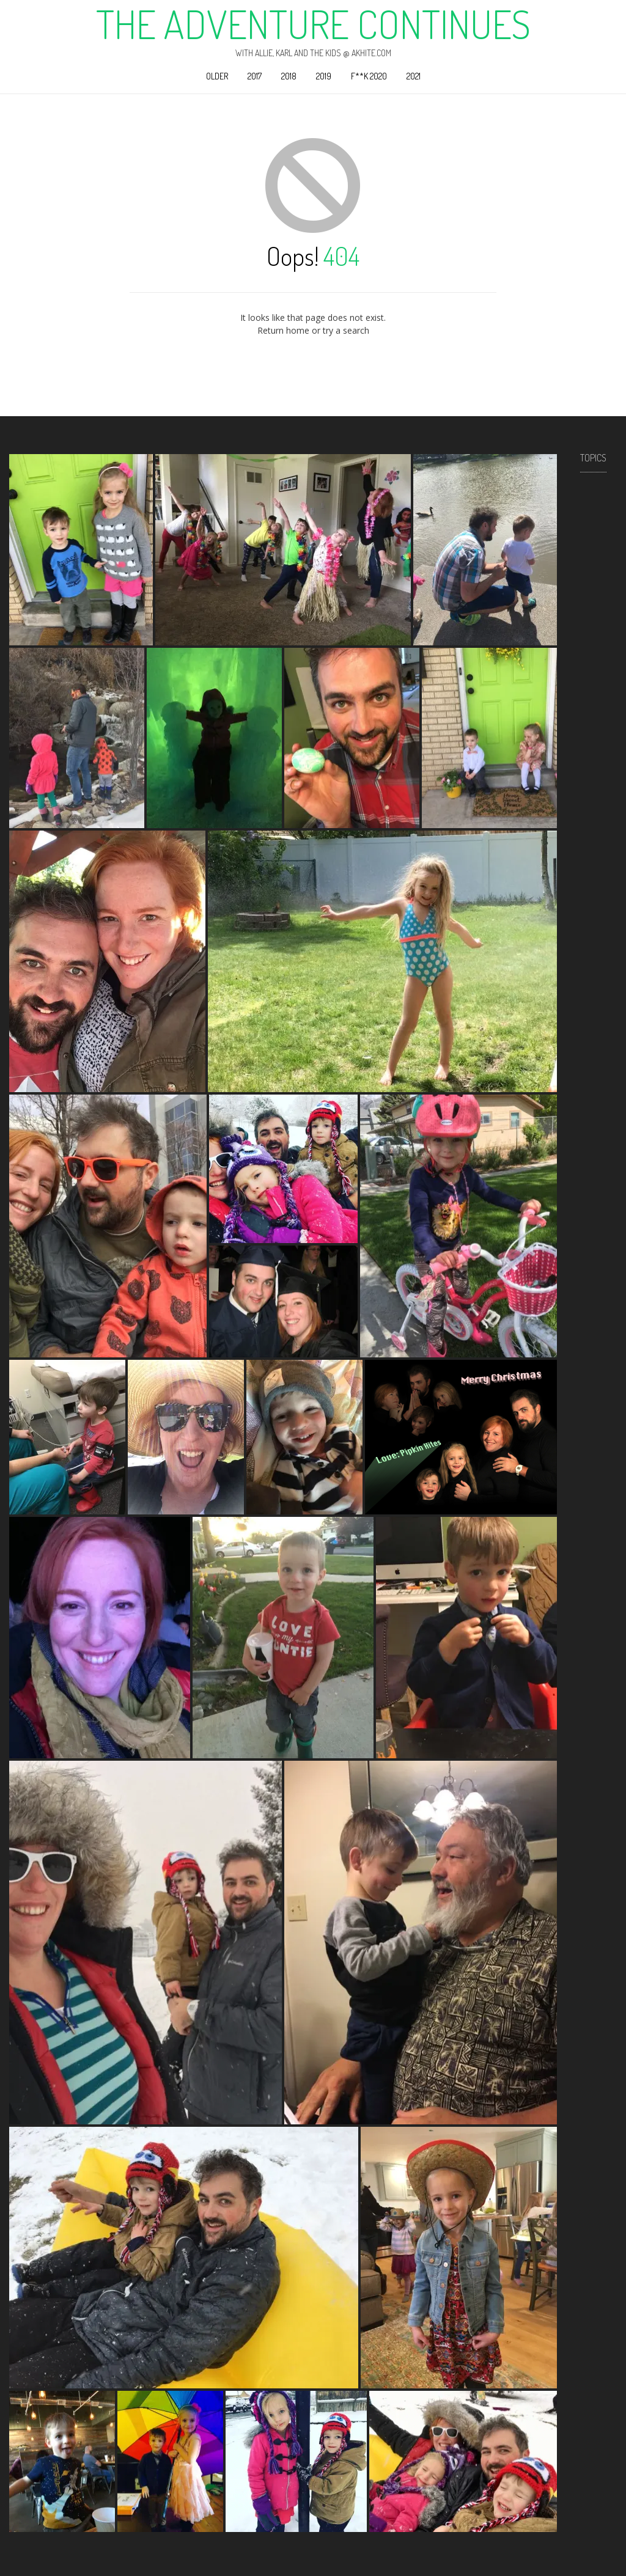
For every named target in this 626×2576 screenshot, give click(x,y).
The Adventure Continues (313, 23)
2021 (414, 76)
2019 (323, 76)
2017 (255, 76)
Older (217, 76)
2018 (288, 76)
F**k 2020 (369, 76)
